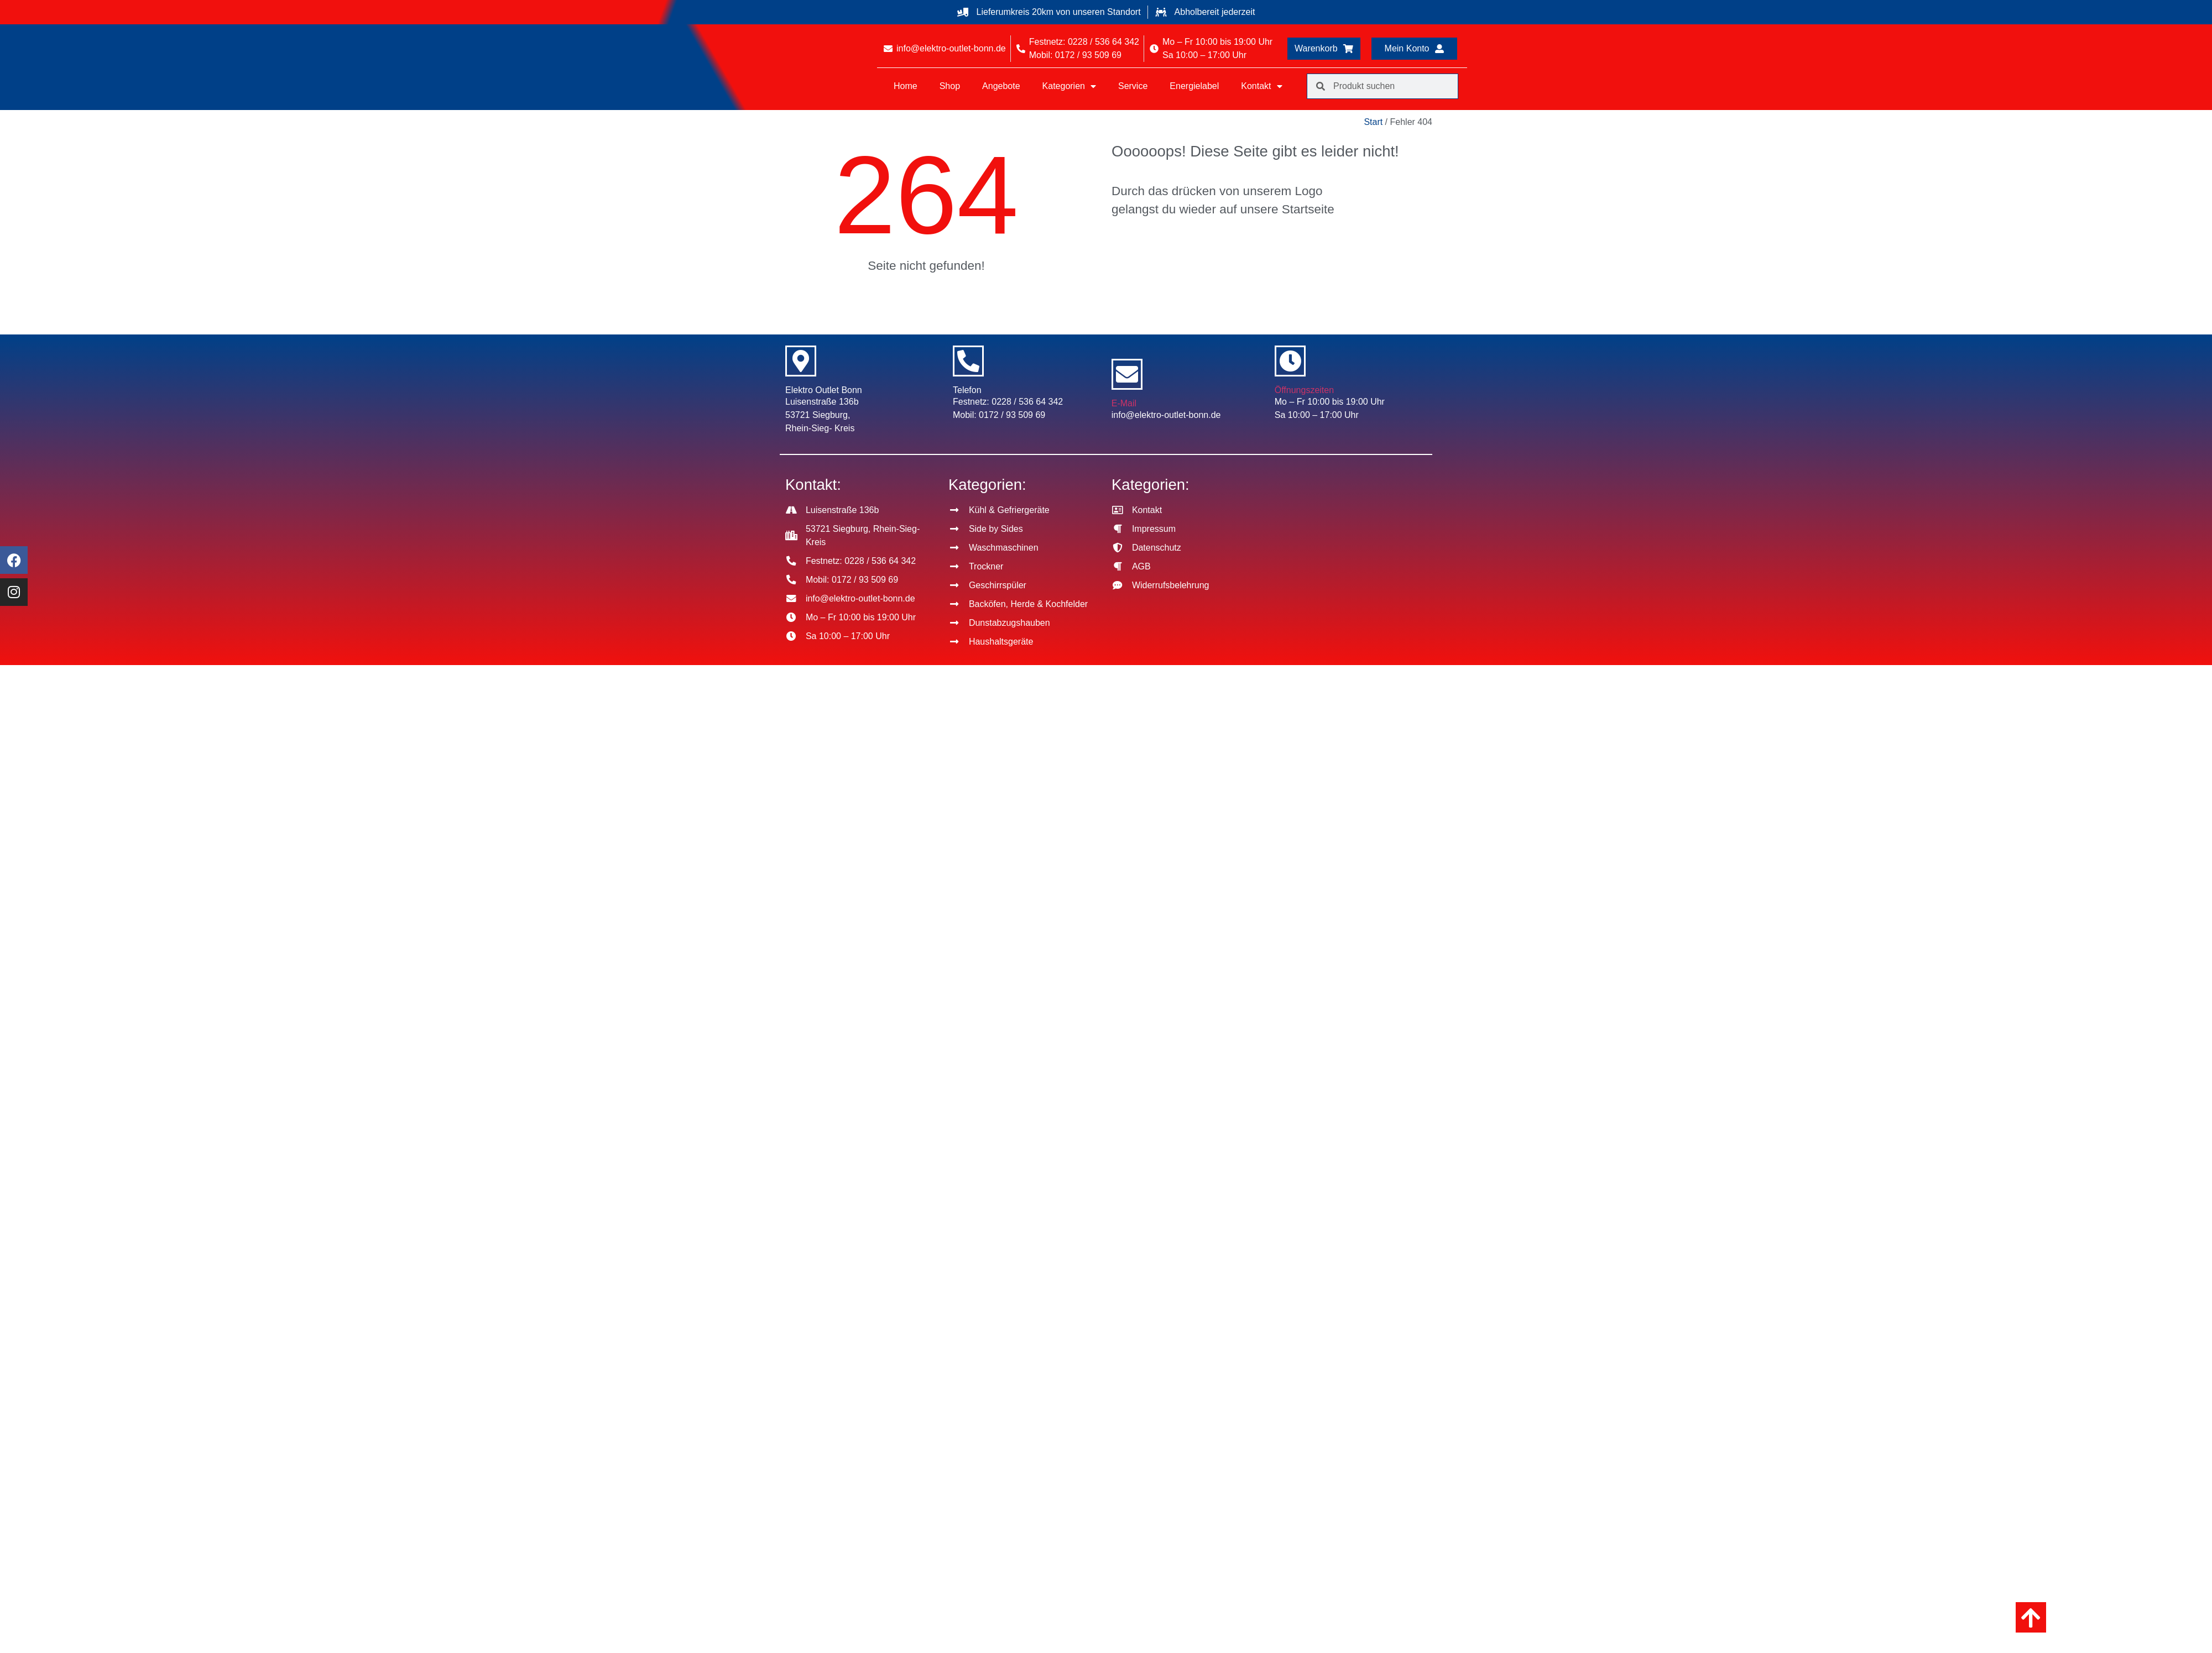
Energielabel (1194, 86)
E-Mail (1124, 403)
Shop (950, 86)
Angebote (1001, 86)
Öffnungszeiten (1304, 390)
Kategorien (1069, 86)
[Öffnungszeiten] (1290, 361)
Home (905, 86)
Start (1373, 122)
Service (1132, 86)
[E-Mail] (1127, 374)
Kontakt (1261, 86)
